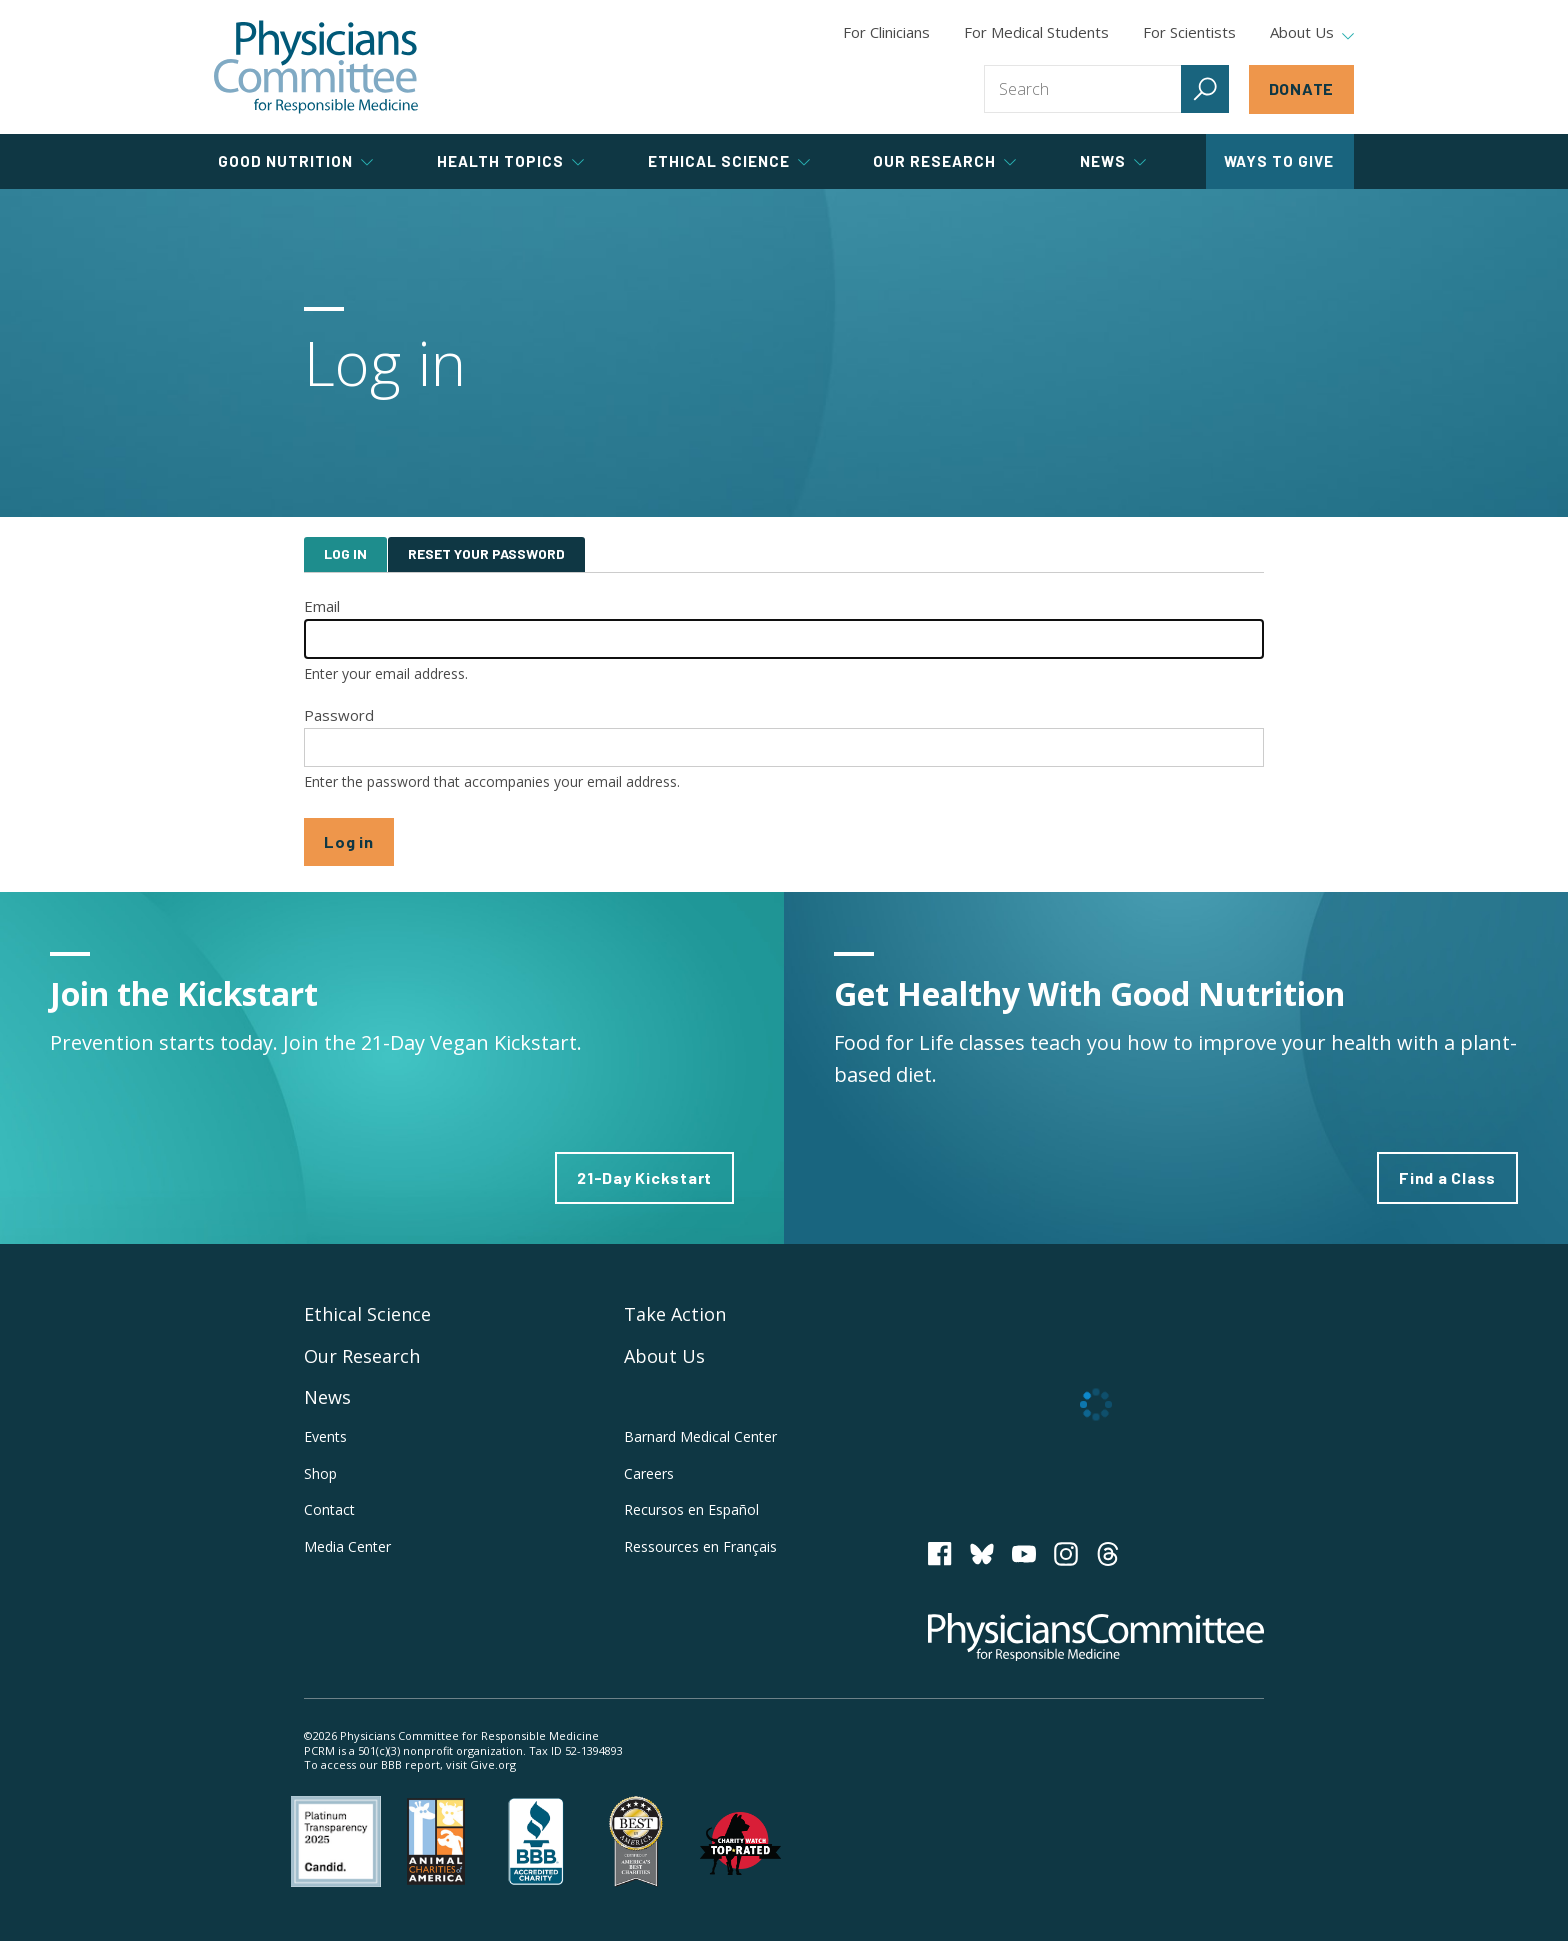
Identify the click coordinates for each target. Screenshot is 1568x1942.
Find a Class (1447, 1177)
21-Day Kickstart (644, 1177)
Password (339, 715)
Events (325, 1436)
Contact (329, 1509)
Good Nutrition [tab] (295, 161)
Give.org (493, 1764)
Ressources (700, 1546)
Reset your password (486, 553)
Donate (1302, 88)
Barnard (700, 1436)
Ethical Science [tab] (729, 161)
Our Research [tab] (944, 161)
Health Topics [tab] (510, 161)
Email (322, 606)
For (1036, 32)
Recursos (691, 1509)
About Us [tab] (1312, 33)
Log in (345, 553)
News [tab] (1113, 161)
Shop (320, 1473)
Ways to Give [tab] (1279, 161)
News (327, 1397)
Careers (649, 1473)
